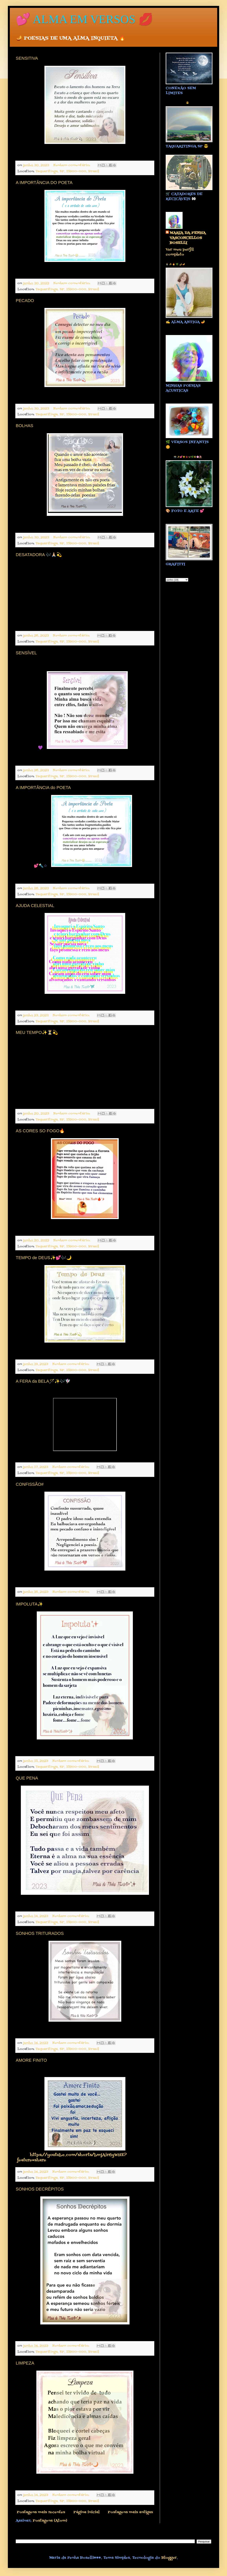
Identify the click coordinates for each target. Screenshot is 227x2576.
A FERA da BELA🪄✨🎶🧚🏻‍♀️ (43, 1381)
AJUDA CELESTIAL (35, 905)
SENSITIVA (27, 58)
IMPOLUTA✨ (29, 1604)
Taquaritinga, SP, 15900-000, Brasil (67, 171)
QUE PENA (27, 1778)
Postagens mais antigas (130, 2512)
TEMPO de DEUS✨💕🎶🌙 (44, 1257)
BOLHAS (24, 425)
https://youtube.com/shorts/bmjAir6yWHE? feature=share (72, 2157)
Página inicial (86, 2512)
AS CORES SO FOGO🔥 (40, 1130)
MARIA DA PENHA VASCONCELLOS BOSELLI (188, 238)
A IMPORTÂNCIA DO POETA (44, 182)
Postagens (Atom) (50, 2520)
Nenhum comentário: (72, 165)
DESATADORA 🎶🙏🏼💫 (39, 554)
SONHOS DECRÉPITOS (40, 2189)
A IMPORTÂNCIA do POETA (43, 787)
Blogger (169, 2557)
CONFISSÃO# (30, 1484)
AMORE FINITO (31, 2060)
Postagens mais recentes (41, 2512)
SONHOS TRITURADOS (40, 1933)
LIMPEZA (25, 2363)
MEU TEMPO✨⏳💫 (37, 1032)
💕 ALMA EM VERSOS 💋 (84, 19)
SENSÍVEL (26, 652)
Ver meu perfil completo (180, 252)
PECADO (25, 300)
